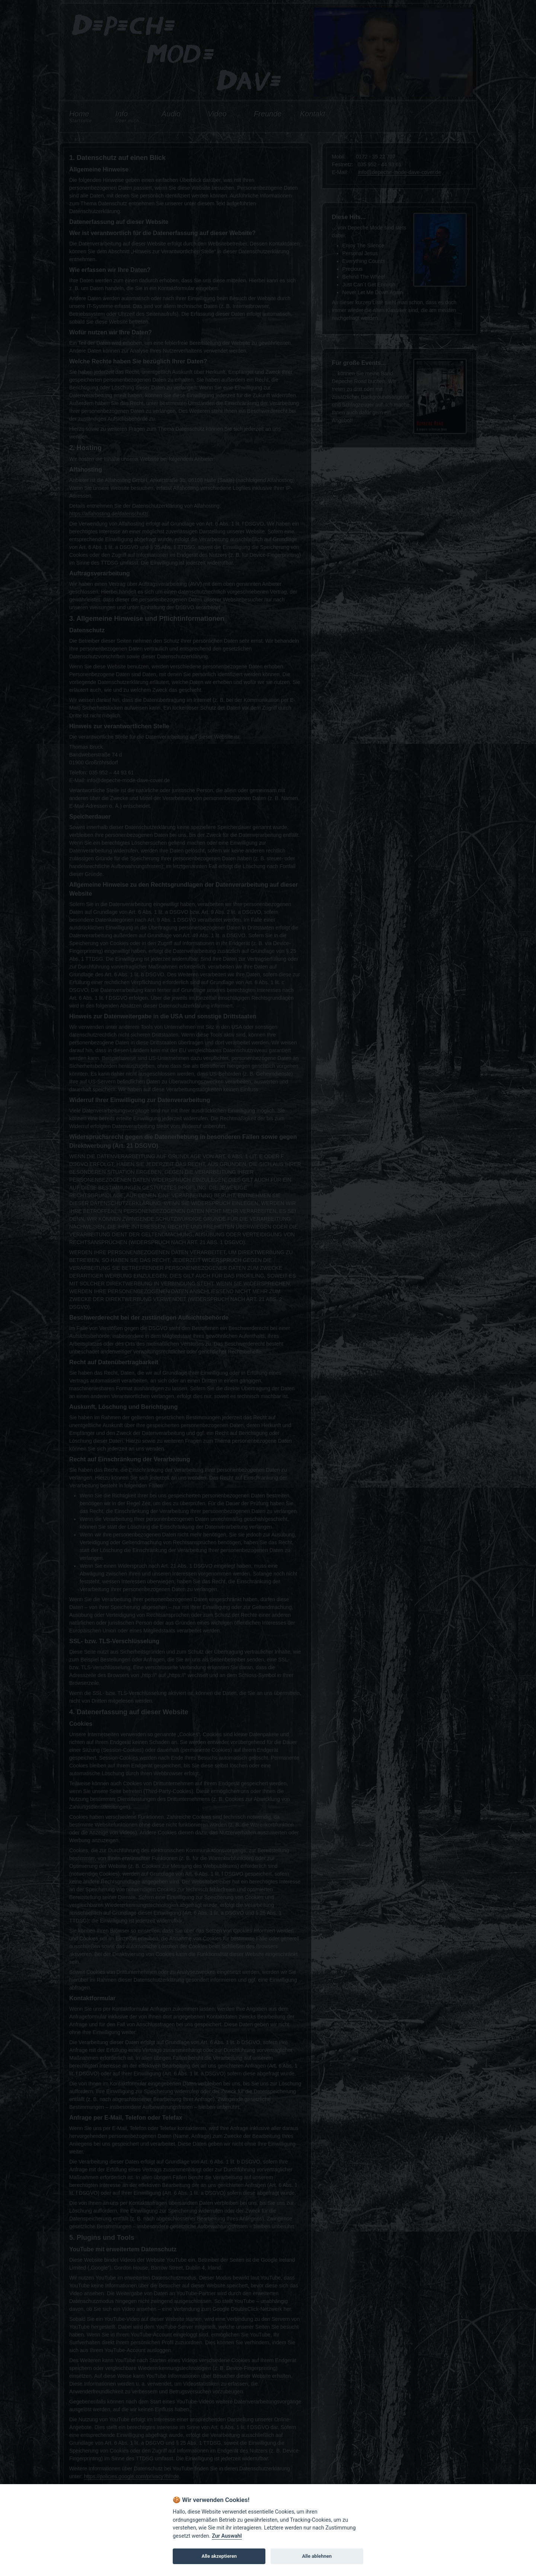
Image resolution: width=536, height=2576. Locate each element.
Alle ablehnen (317, 2556)
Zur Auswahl (227, 2536)
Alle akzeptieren (219, 2556)
